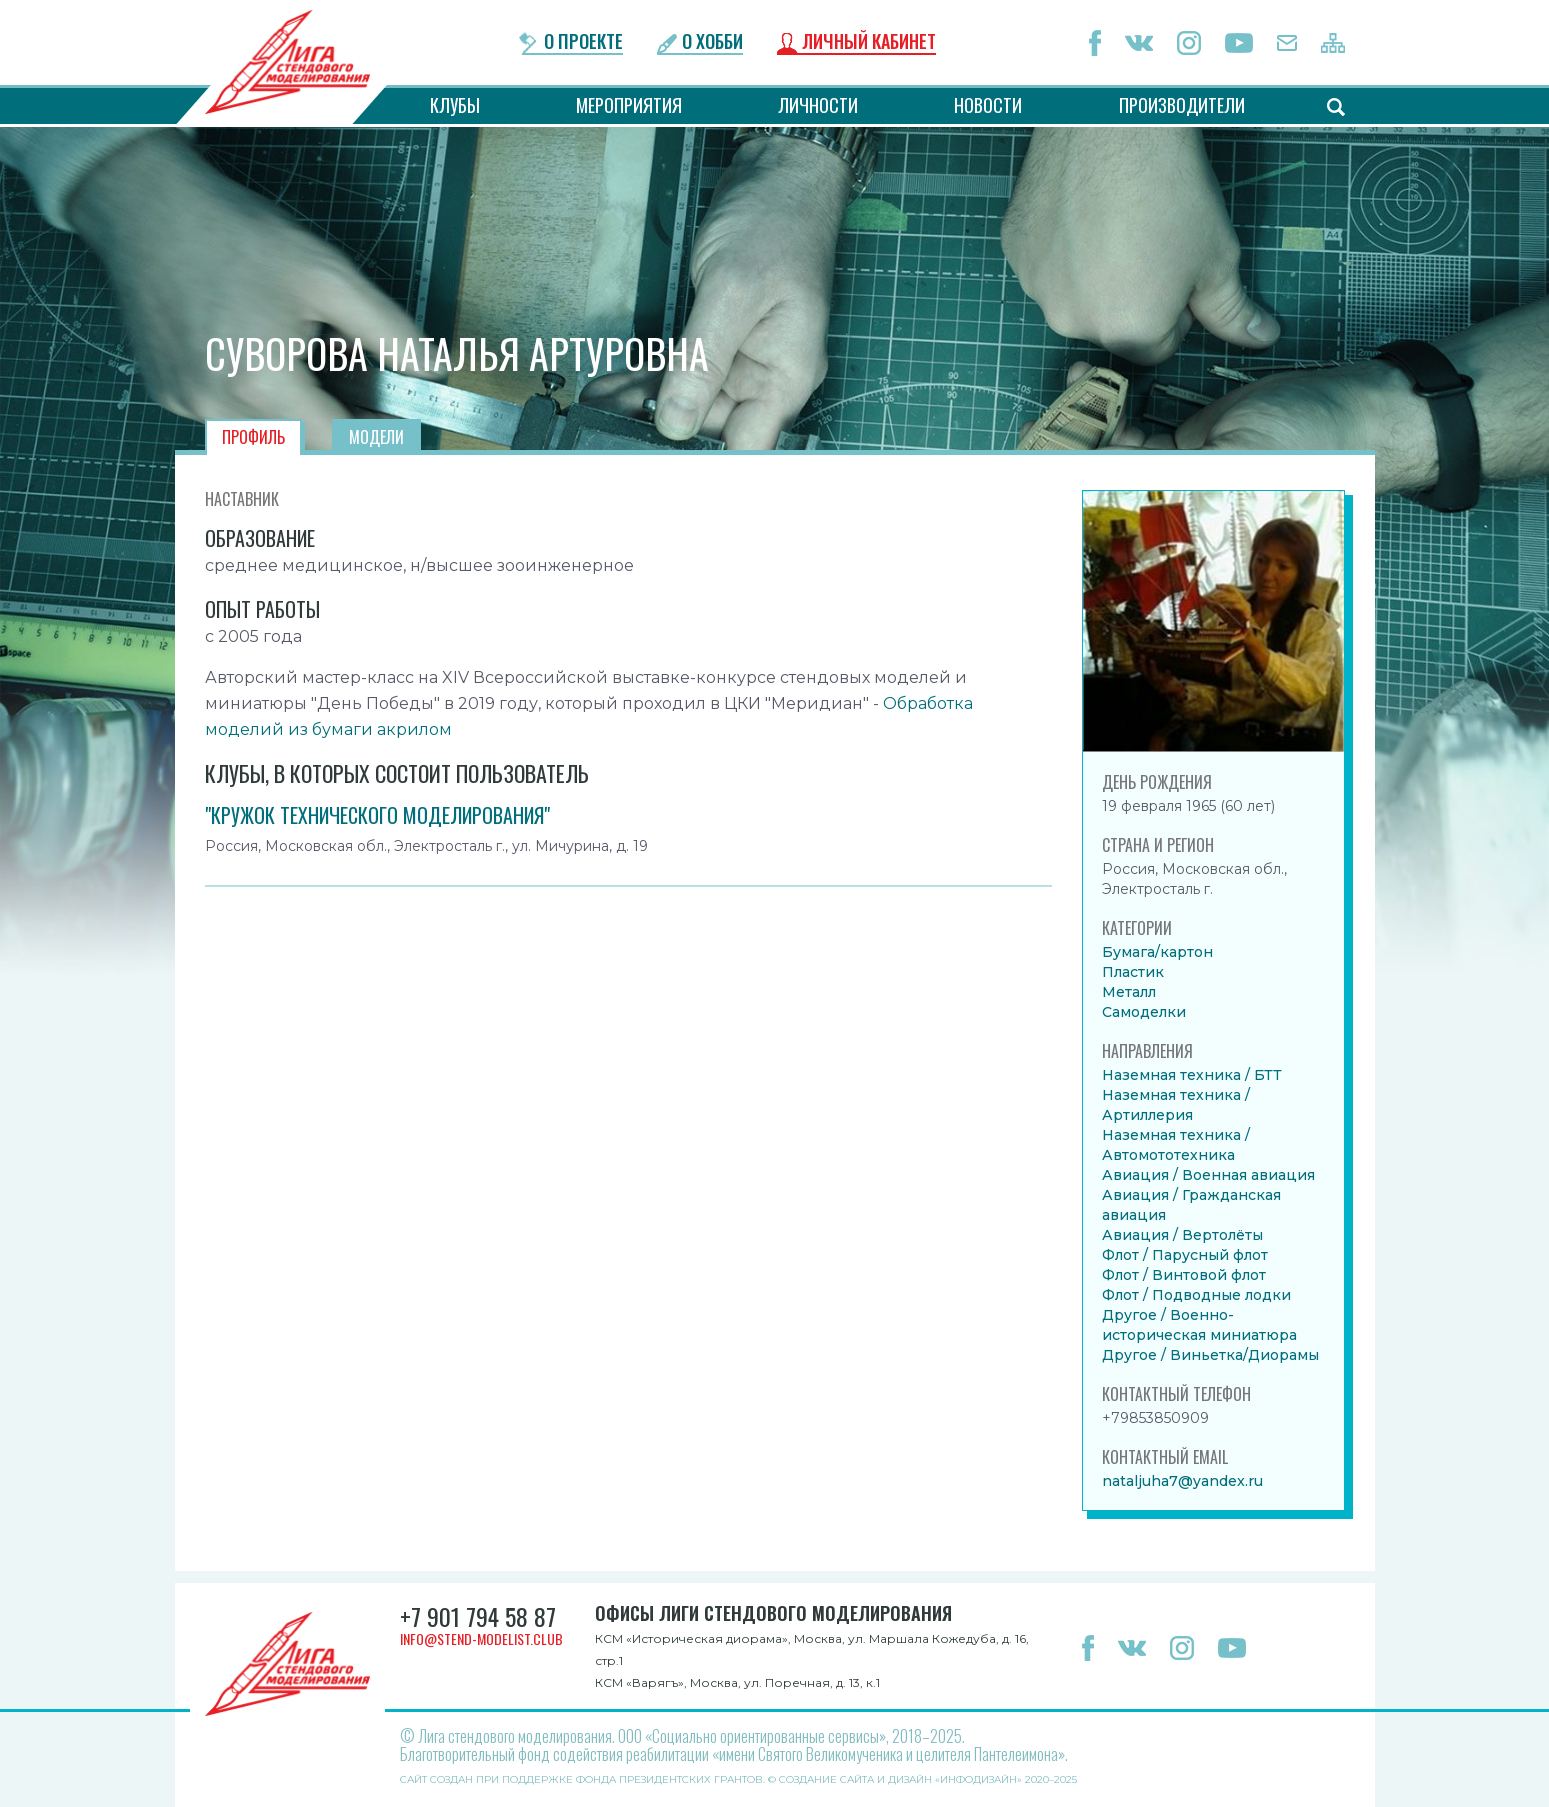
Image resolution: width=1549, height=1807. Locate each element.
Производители (1182, 105)
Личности (818, 105)
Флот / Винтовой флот (1184, 1275)
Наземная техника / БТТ (1192, 1075)
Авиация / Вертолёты (1182, 1235)
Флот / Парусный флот (1185, 1255)
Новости (988, 105)
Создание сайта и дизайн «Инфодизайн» (900, 1779)
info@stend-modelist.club (481, 1638)
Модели (376, 437)
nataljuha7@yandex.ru (1182, 1481)
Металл (1129, 992)
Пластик (1133, 972)
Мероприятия (629, 105)
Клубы (455, 105)
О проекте (583, 42)
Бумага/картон (1157, 952)
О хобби (712, 42)
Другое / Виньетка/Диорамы (1210, 1355)
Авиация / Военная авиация (1208, 1175)
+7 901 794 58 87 (478, 1616)
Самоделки (1144, 1012)
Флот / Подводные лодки (1196, 1295)
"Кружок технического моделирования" (377, 815)
